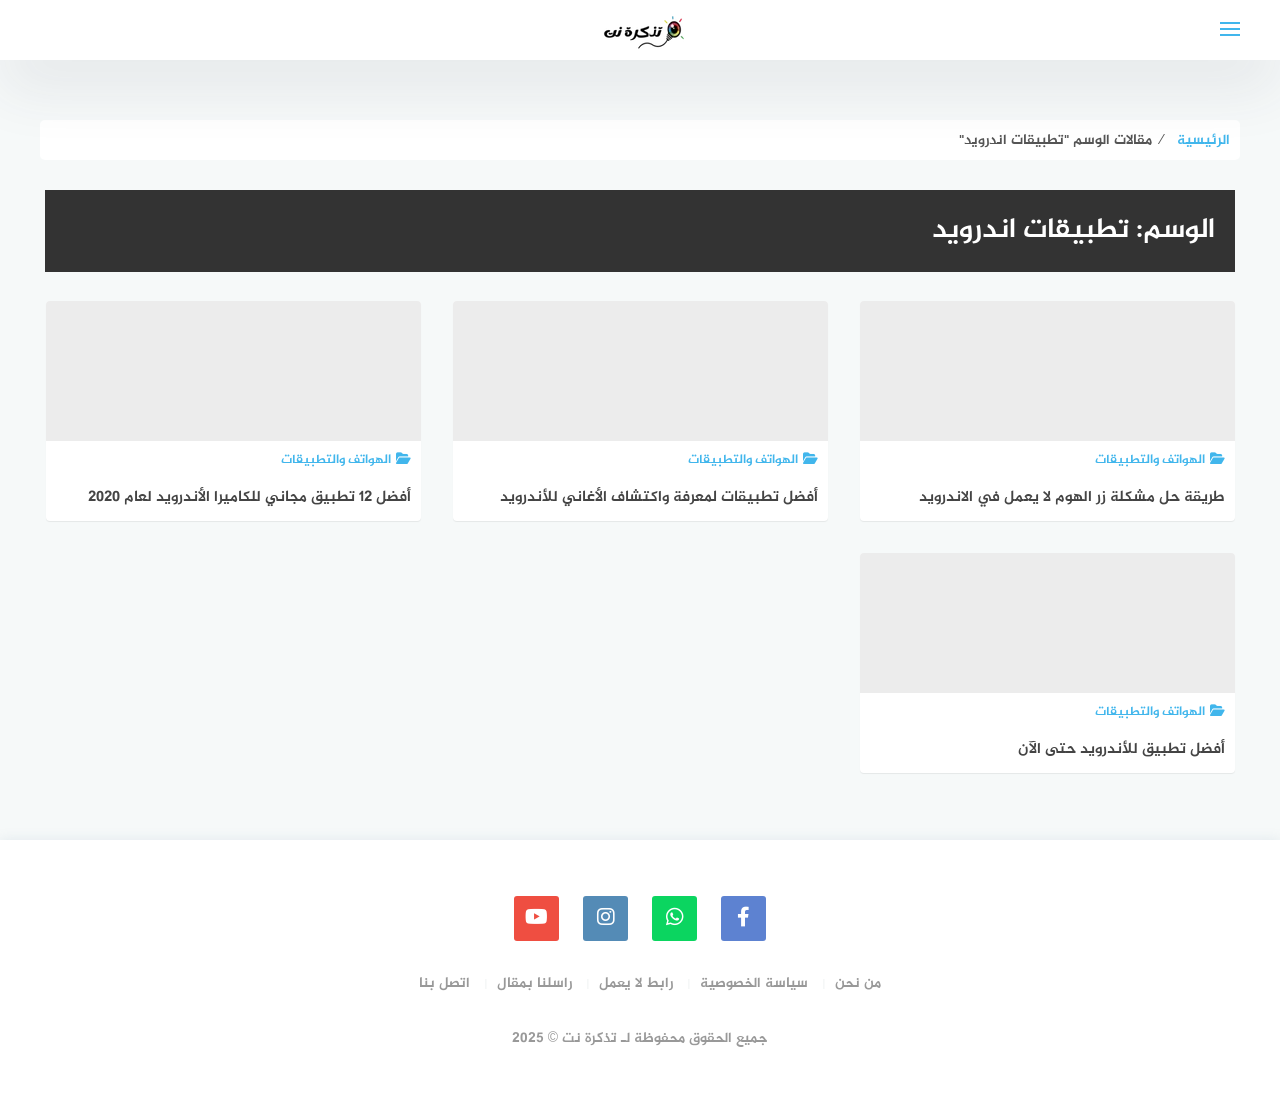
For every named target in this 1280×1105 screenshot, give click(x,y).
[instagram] (605, 918)
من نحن (858, 983)
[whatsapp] (674, 918)
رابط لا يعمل (636, 983)
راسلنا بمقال (534, 983)
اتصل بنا (444, 983)
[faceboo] (743, 918)
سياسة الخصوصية (754, 983)
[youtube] (536, 918)
